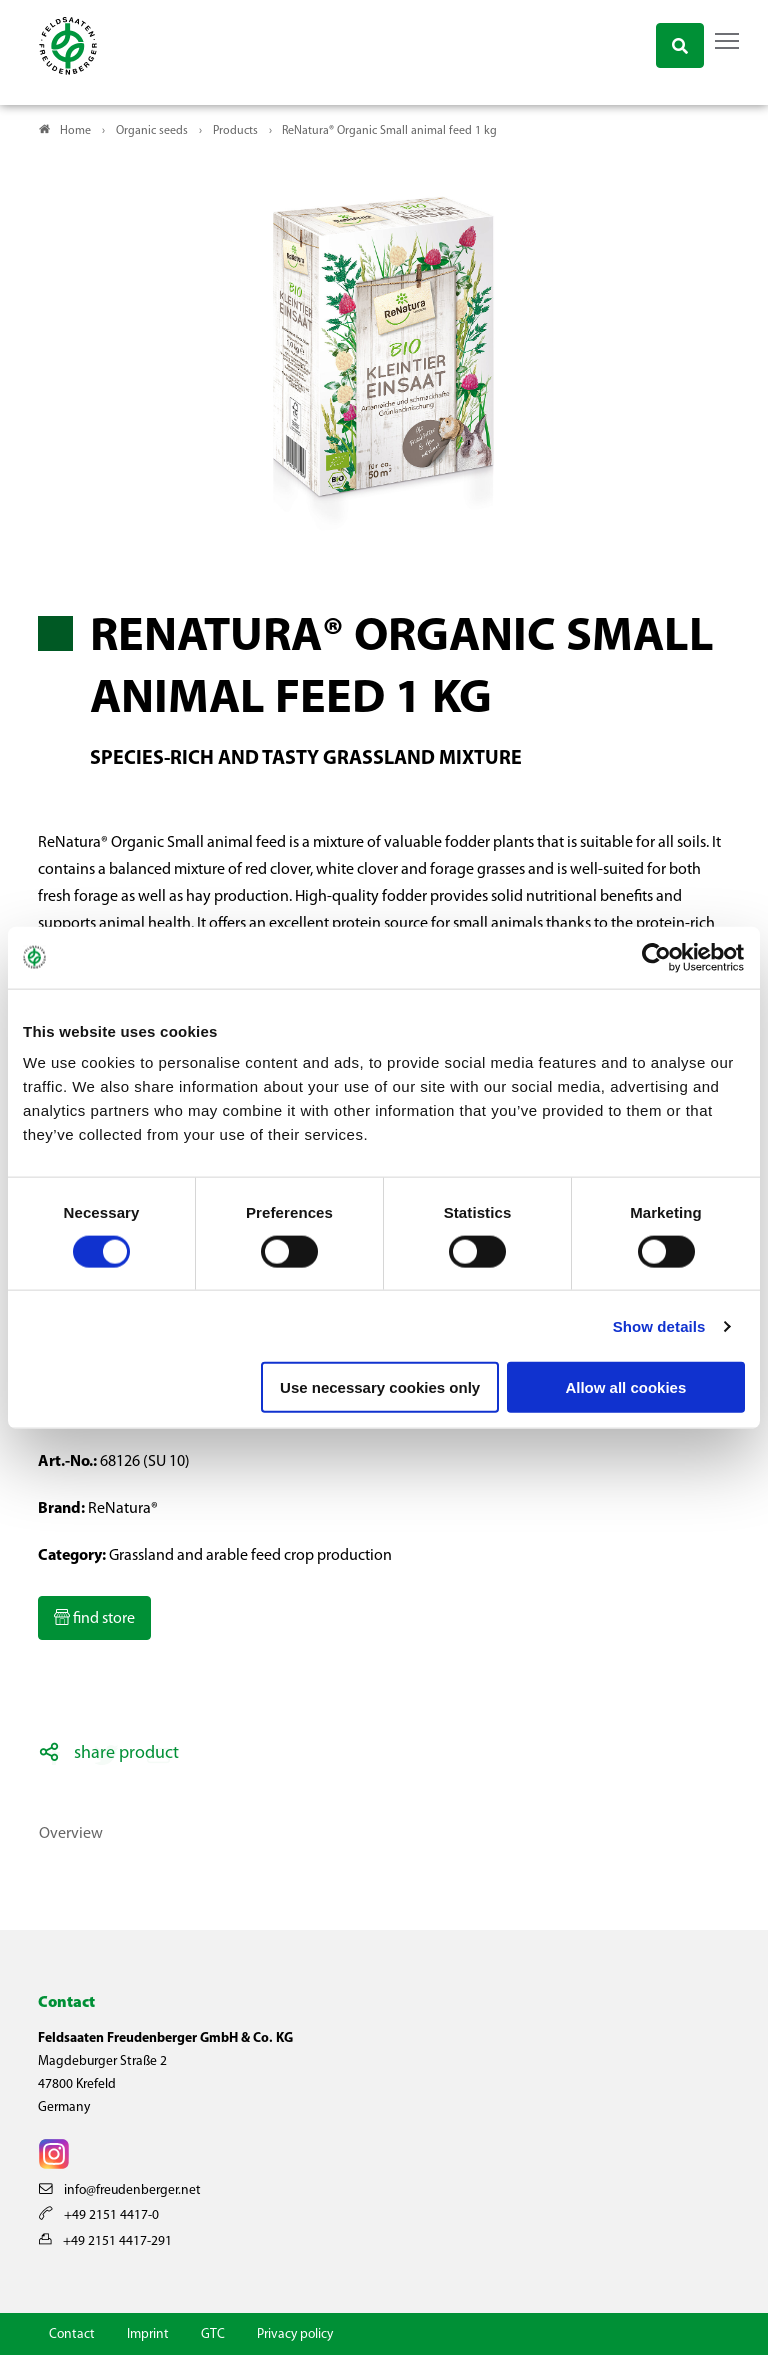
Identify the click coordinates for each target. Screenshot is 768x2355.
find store (102, 1619)
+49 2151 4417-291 (105, 2240)
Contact (72, 2334)
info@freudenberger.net (120, 2190)
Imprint (148, 2334)
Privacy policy (295, 2334)
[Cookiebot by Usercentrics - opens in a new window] (657, 957)
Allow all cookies (625, 1387)
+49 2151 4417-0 (99, 2215)
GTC (213, 2334)
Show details (659, 1325)
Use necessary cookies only (380, 1387)
